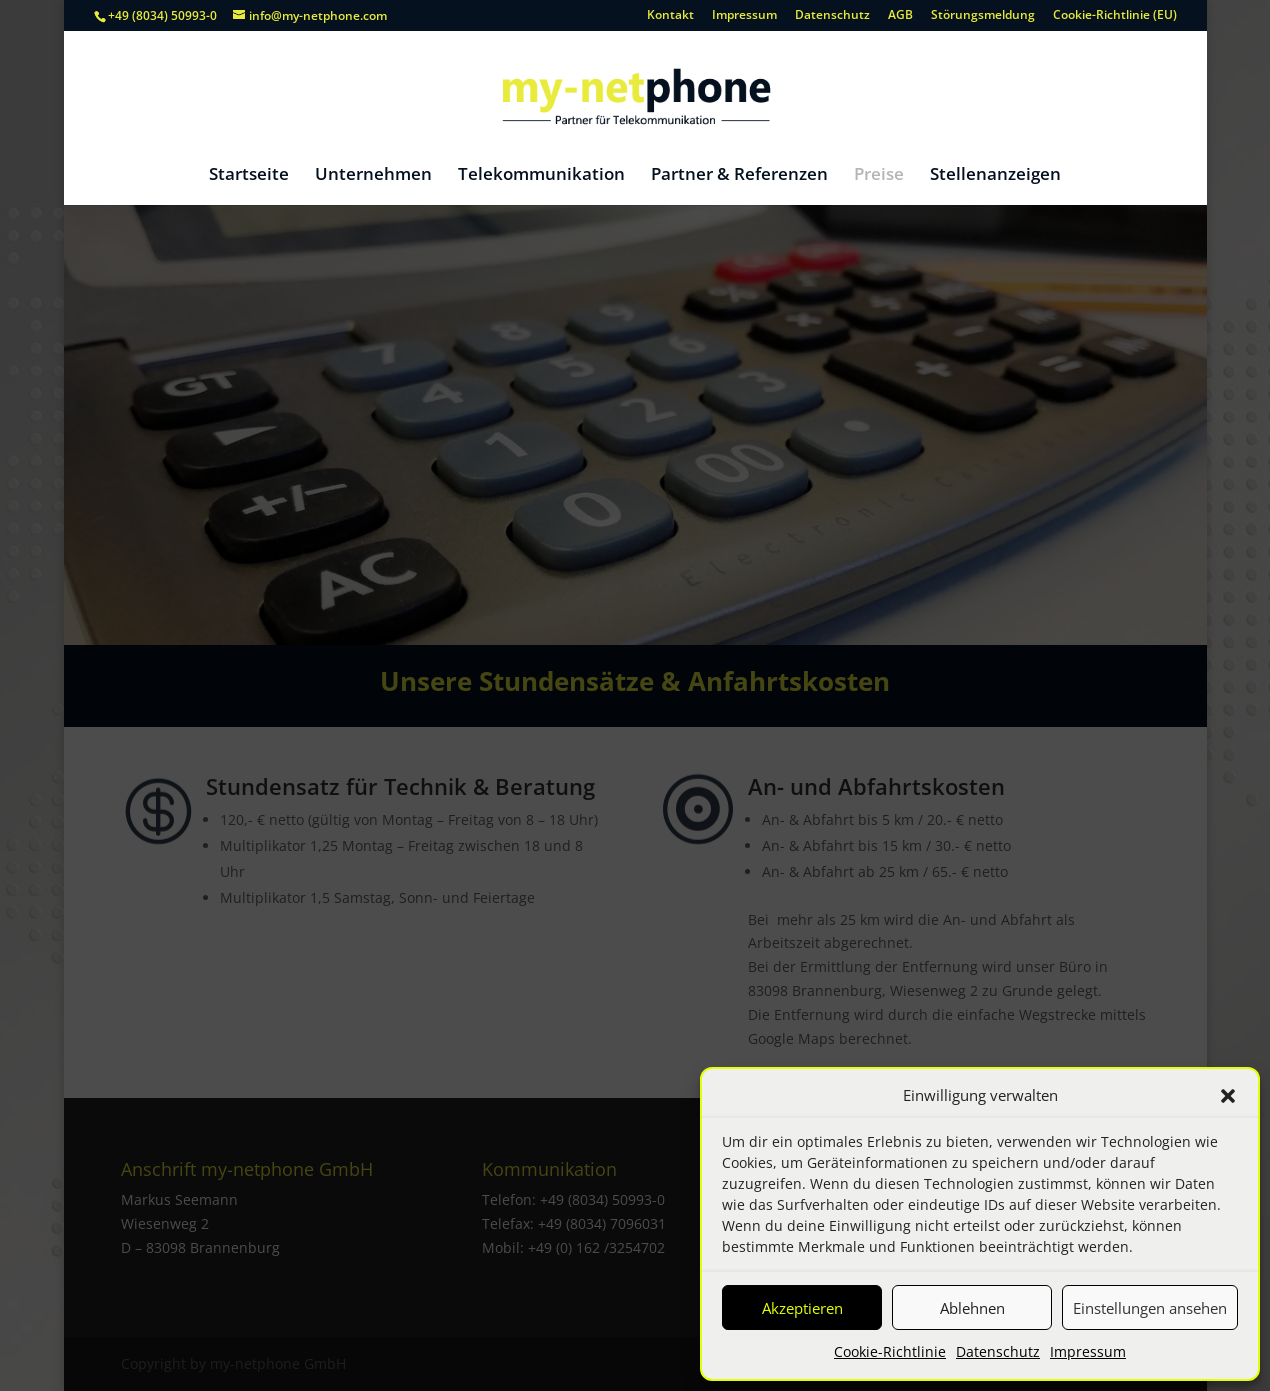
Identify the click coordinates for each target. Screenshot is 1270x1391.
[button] (1228, 1096)
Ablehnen (972, 1308)
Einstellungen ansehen (1150, 1308)
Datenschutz (998, 1351)
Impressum (1088, 1351)
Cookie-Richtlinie (890, 1351)
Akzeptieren (802, 1308)
